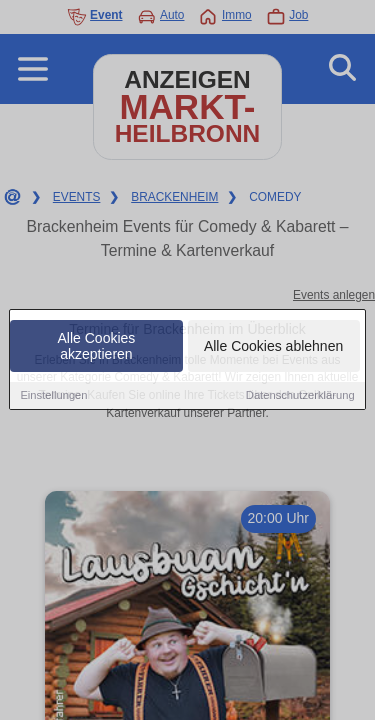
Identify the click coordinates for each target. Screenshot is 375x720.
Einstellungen (53, 397)
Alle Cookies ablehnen (273, 348)
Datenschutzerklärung (300, 397)
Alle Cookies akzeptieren (97, 348)
